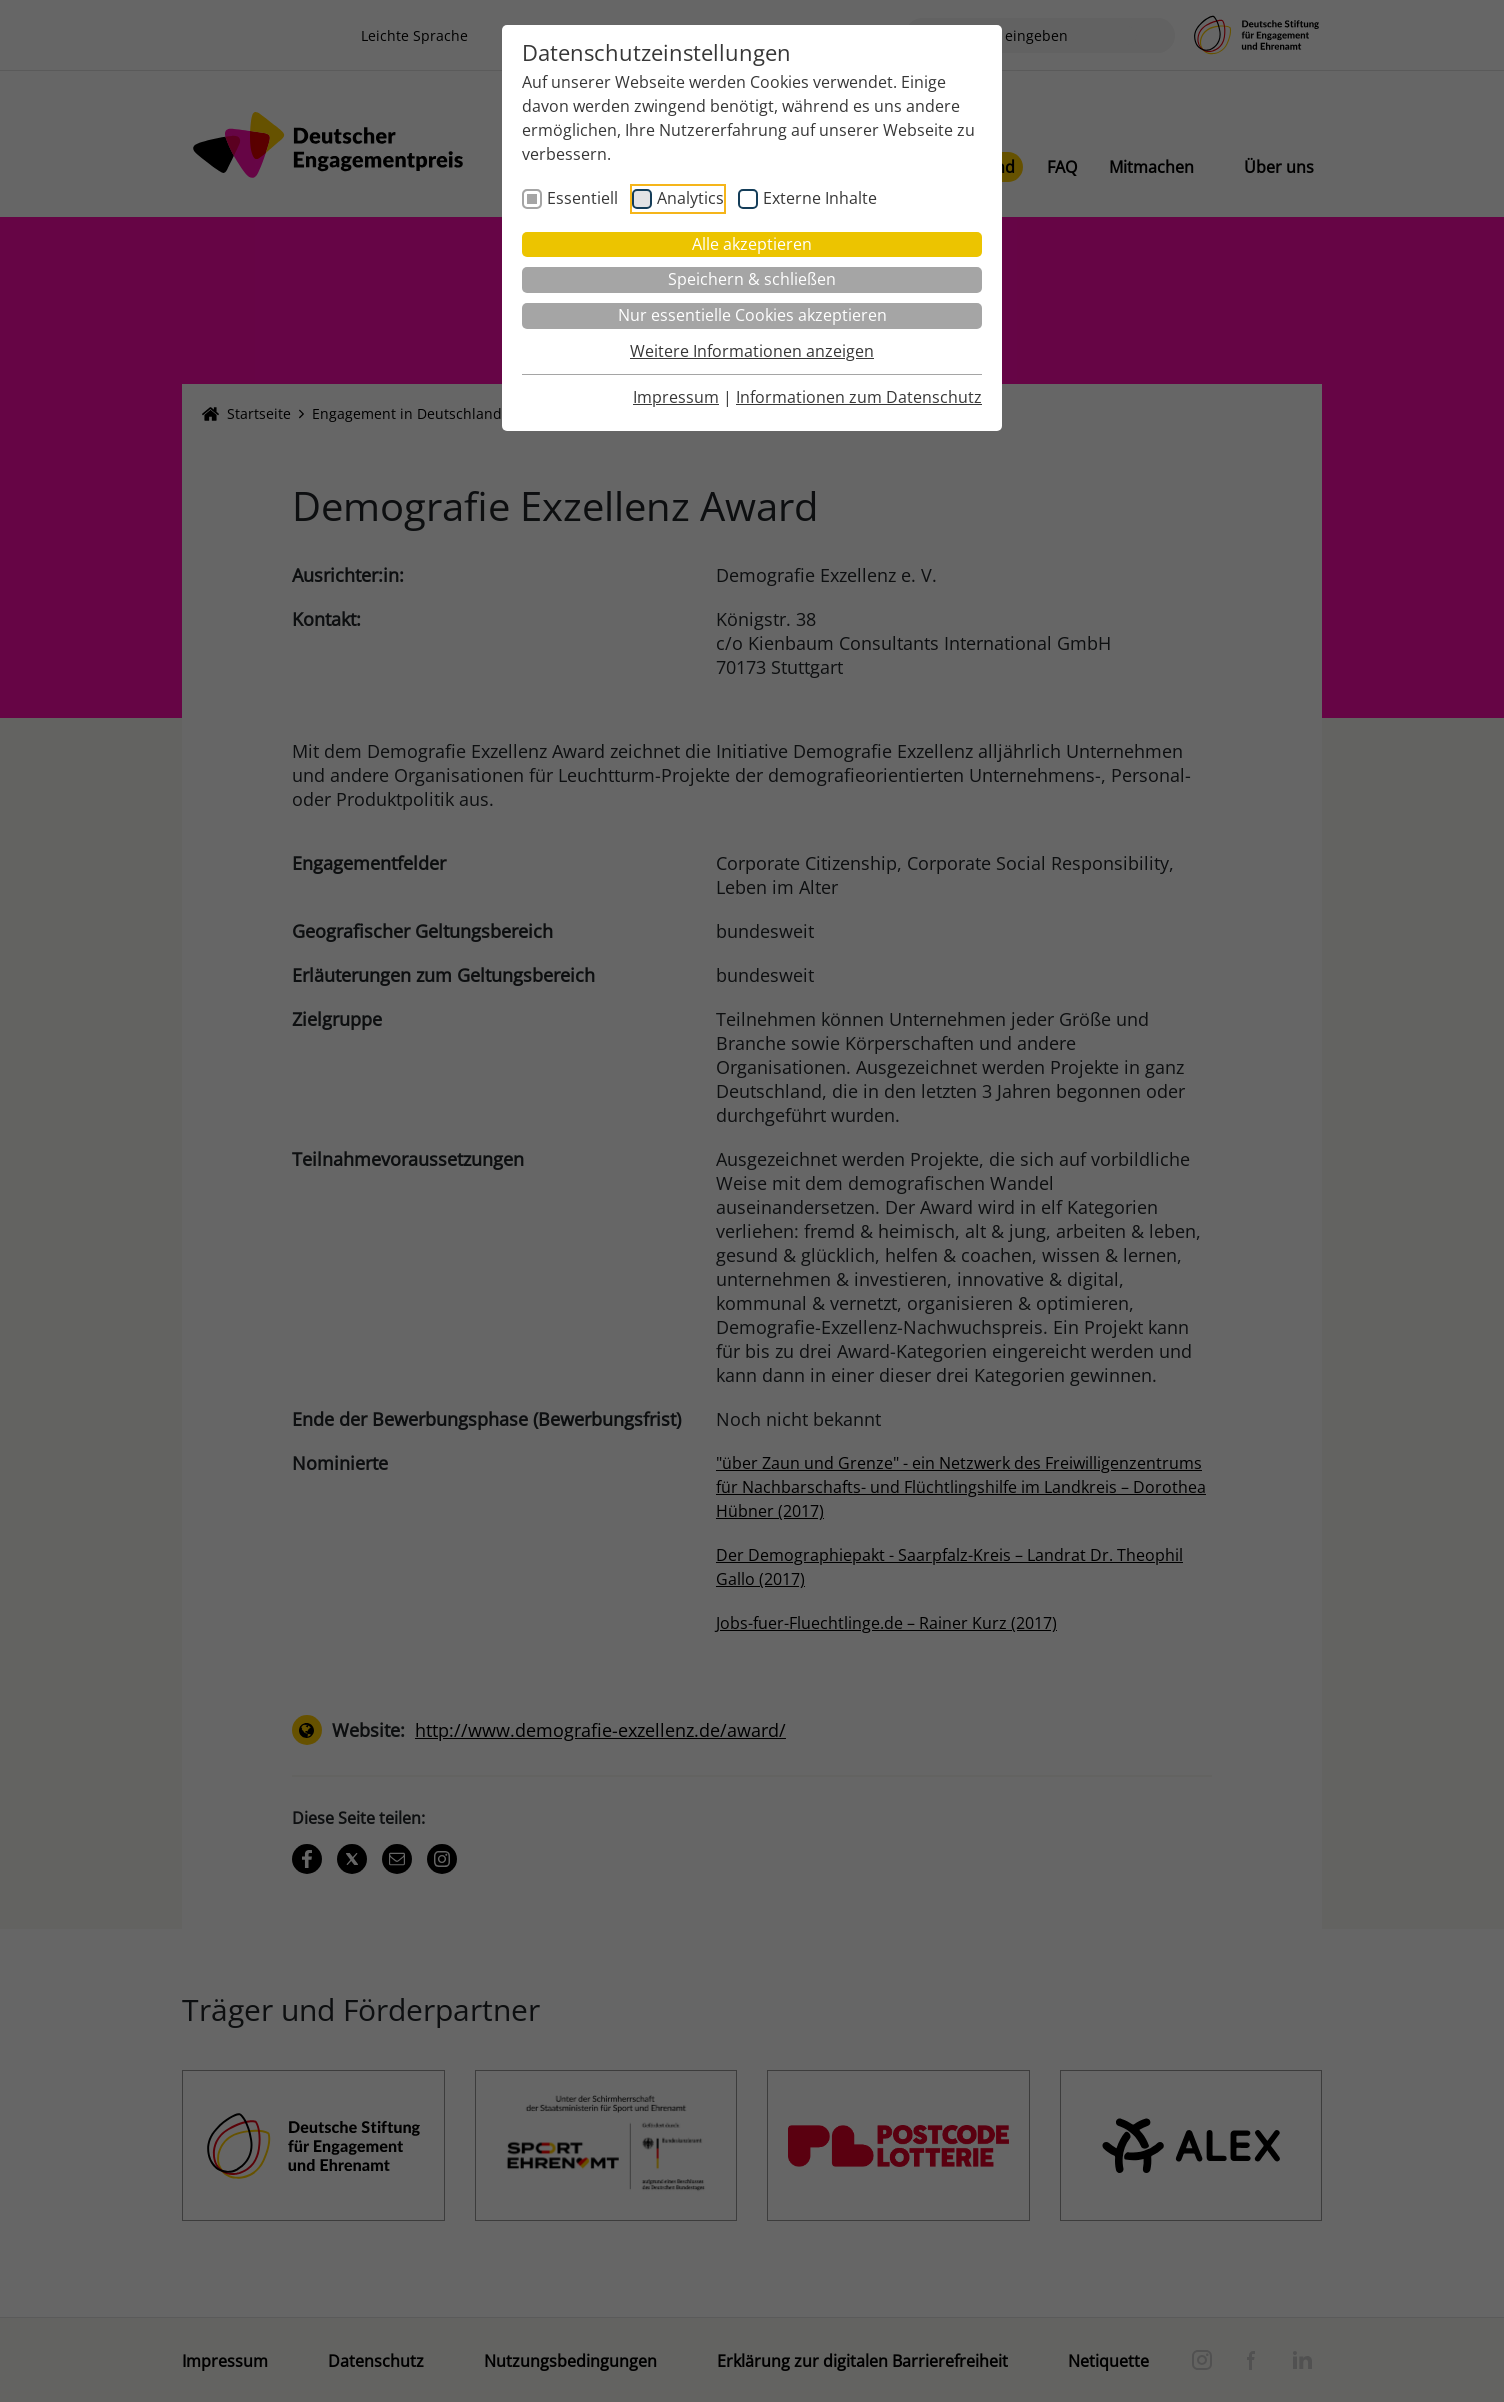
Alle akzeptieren (752, 244)
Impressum (676, 397)
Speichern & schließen (752, 279)
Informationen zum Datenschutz (859, 397)
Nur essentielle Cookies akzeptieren (752, 315)
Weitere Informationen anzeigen (752, 351)
